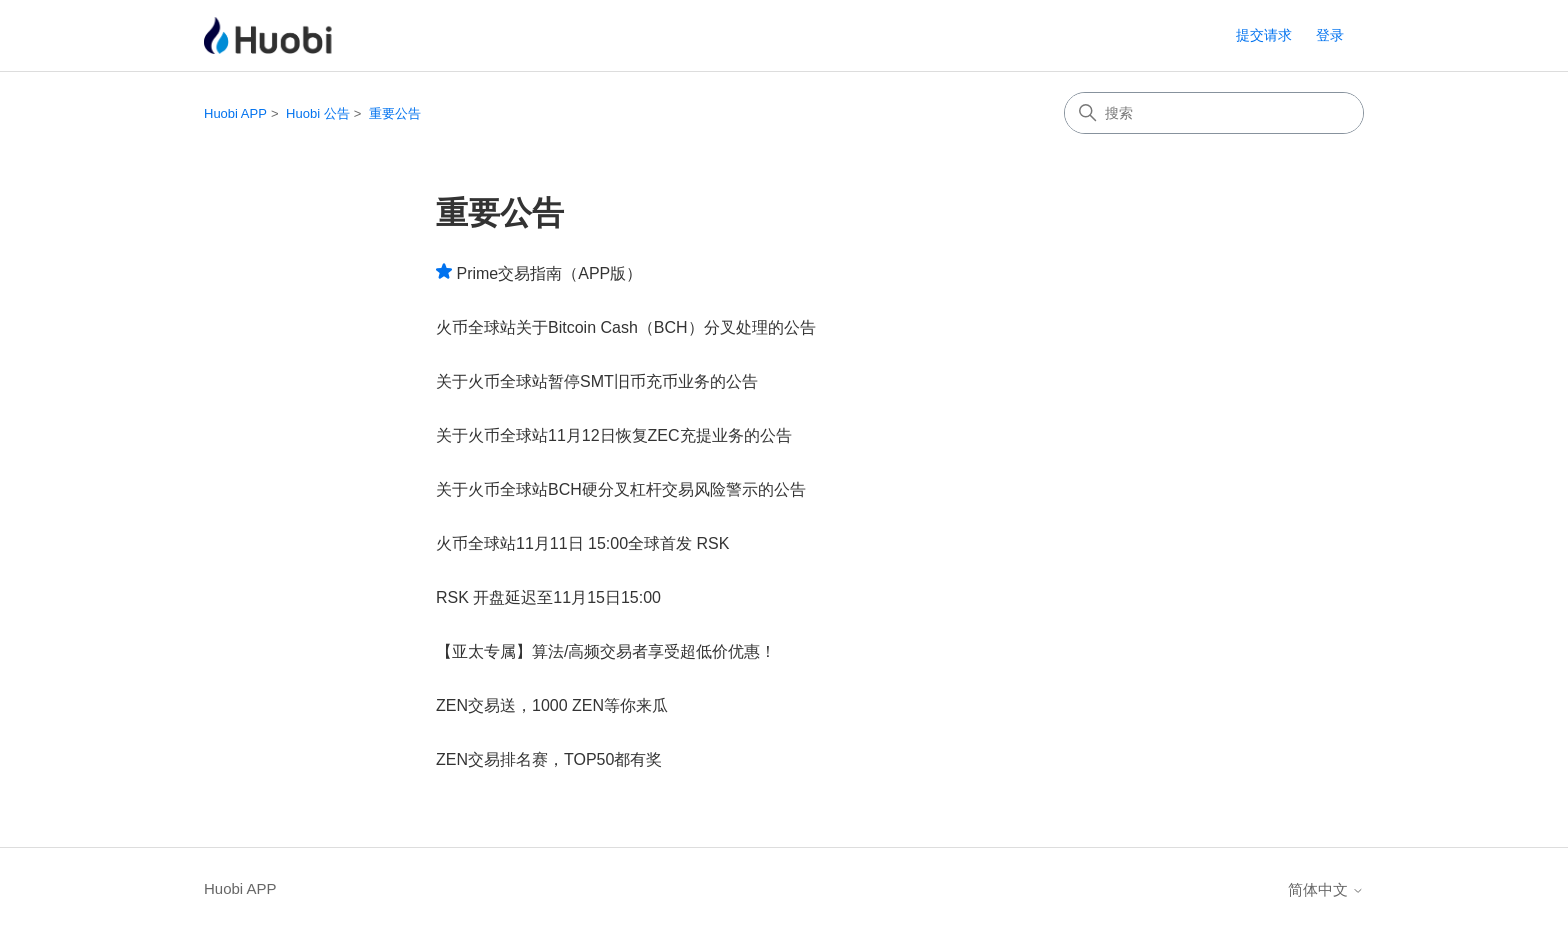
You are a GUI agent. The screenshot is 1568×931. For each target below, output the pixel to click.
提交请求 (1264, 35)
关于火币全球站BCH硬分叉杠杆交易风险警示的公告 (621, 489)
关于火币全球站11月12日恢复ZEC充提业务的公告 (614, 435)
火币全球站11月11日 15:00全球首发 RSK (582, 543)
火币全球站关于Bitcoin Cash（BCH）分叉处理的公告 (626, 327)
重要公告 (395, 113)
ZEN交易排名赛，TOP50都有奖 (549, 759)
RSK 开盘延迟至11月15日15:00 (548, 597)
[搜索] (1214, 113)
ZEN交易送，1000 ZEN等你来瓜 (552, 705)
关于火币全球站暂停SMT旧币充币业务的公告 (597, 381)
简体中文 (1326, 889)
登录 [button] (1330, 35)
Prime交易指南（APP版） (549, 273)
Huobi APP (235, 113)
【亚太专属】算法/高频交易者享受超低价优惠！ (606, 651)
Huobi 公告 (318, 113)
